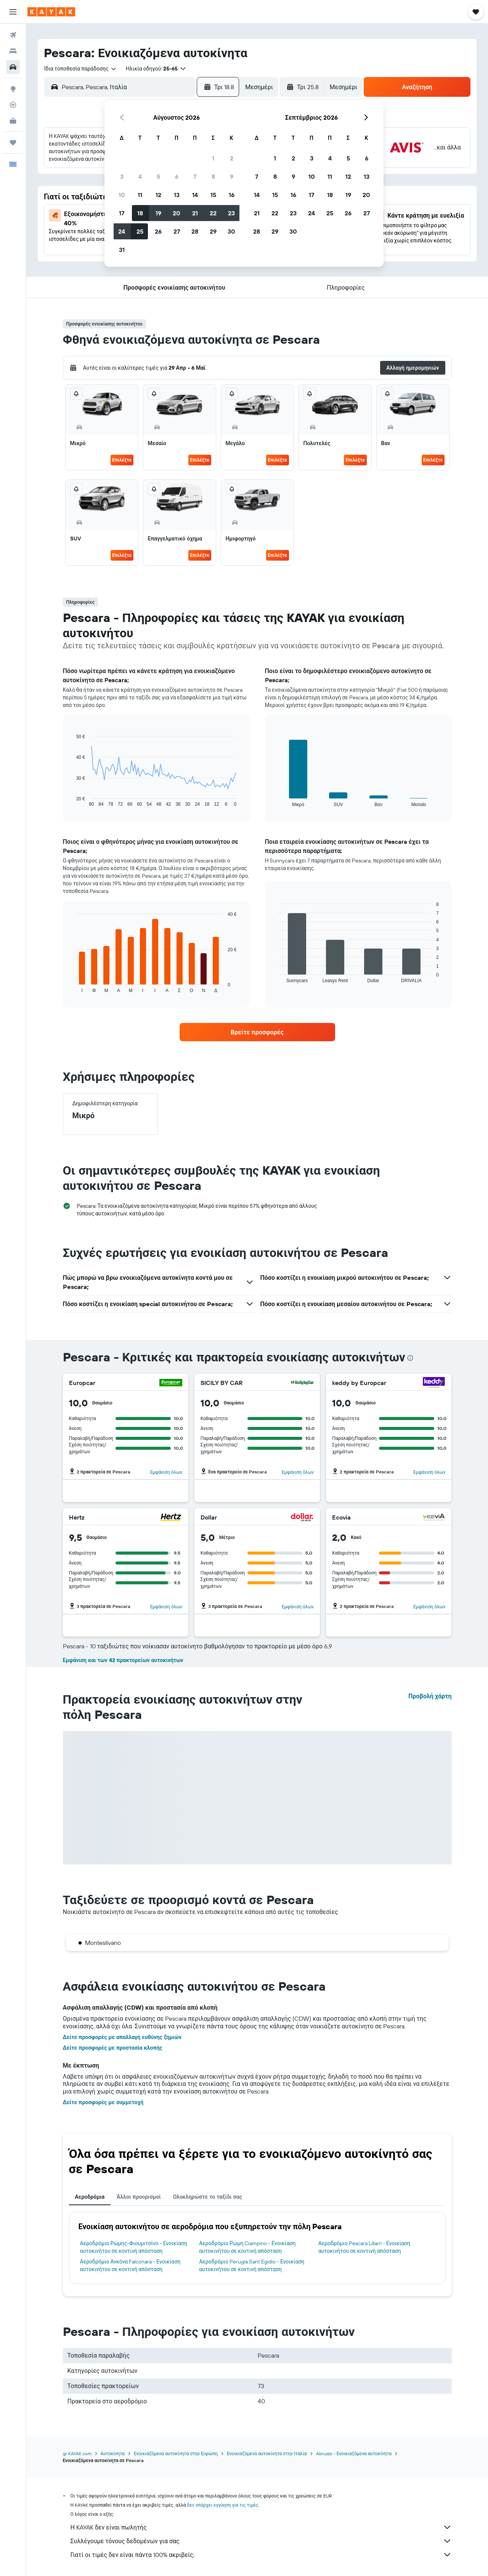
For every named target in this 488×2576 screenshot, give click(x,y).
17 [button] (121, 213)
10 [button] (122, 195)
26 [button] (158, 231)
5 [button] (158, 176)
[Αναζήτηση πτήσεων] (13, 35)
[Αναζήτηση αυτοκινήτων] (13, 67)
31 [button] (122, 249)
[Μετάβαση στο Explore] (13, 88)
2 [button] (231, 158)
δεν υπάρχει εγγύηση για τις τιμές (222, 2505)
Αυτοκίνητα (113, 2453)
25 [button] (139, 231)
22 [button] (213, 213)
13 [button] (177, 195)
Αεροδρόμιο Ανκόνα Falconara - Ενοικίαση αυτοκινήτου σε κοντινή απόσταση (130, 2265)
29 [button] (213, 231)
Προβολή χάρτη (430, 1696)
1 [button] (213, 158)
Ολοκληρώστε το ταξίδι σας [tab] (207, 2196)
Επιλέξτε (122, 460)
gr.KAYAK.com (77, 2453)
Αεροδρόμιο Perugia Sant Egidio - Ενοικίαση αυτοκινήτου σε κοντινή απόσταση (251, 2265)
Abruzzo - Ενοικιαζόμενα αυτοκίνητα (354, 2453)
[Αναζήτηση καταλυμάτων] (13, 51)
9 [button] (231, 176)
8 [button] (213, 176)
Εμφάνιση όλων (166, 1472)
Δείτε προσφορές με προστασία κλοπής (112, 2047)
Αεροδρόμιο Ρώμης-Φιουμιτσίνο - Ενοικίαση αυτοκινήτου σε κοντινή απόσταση (133, 2247)
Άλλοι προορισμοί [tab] (139, 2196)
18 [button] (140, 213)
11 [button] (140, 195)
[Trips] (13, 142)
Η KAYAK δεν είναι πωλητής (261, 2527)
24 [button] (121, 231)
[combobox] (80, 68)
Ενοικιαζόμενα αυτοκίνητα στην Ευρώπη (176, 2453)
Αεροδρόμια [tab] (90, 2196)
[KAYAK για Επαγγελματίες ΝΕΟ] (13, 120)
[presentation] (410, 1358)
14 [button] (195, 195)
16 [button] (231, 195)
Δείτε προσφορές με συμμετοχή (103, 2102)
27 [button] (176, 231)
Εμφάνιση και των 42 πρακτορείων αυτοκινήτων (123, 1660)
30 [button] (231, 231)
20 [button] (176, 213)
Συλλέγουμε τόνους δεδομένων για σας (261, 2541)
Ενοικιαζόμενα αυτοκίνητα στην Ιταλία (267, 2453)
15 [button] (213, 195)
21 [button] (195, 213)
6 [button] (176, 176)
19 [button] (158, 213)
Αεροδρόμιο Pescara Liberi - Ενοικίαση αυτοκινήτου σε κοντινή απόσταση (364, 2247)
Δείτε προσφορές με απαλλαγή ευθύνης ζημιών (122, 2037)
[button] (13, 11)
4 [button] (140, 176)
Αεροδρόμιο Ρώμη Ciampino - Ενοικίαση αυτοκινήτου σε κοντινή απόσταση (247, 2247)
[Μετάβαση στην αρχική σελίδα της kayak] (51, 11)
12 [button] (158, 195)
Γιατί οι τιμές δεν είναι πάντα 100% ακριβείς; (261, 2554)
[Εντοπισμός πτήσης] (13, 104)
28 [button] (194, 231)
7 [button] (194, 176)
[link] (257, 1032)
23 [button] (231, 213)
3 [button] (122, 176)
